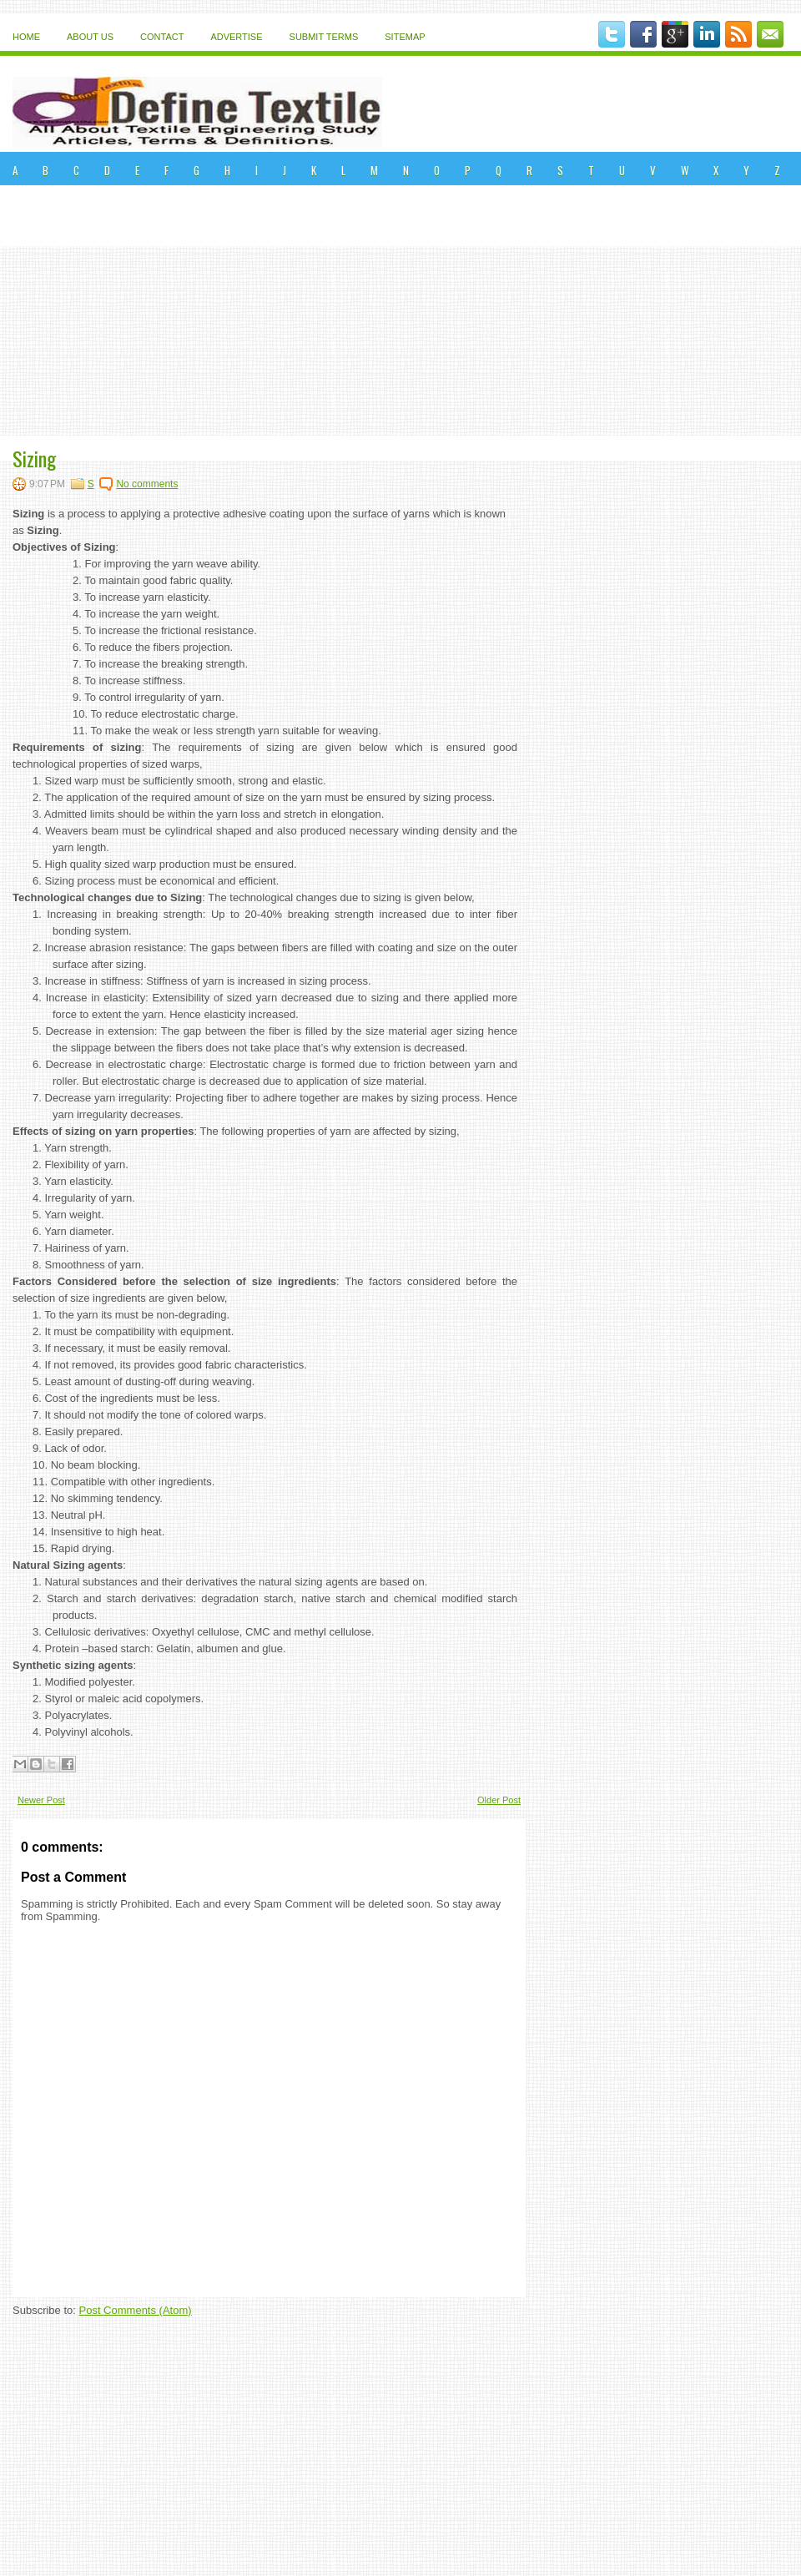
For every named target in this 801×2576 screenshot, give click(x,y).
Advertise (236, 37)
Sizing (34, 458)
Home (26, 37)
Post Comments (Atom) (135, 2310)
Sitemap (405, 37)
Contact (162, 37)
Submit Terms (324, 37)
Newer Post (41, 1800)
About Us (90, 37)
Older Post (499, 1800)
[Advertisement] (400, 310)
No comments (147, 484)
